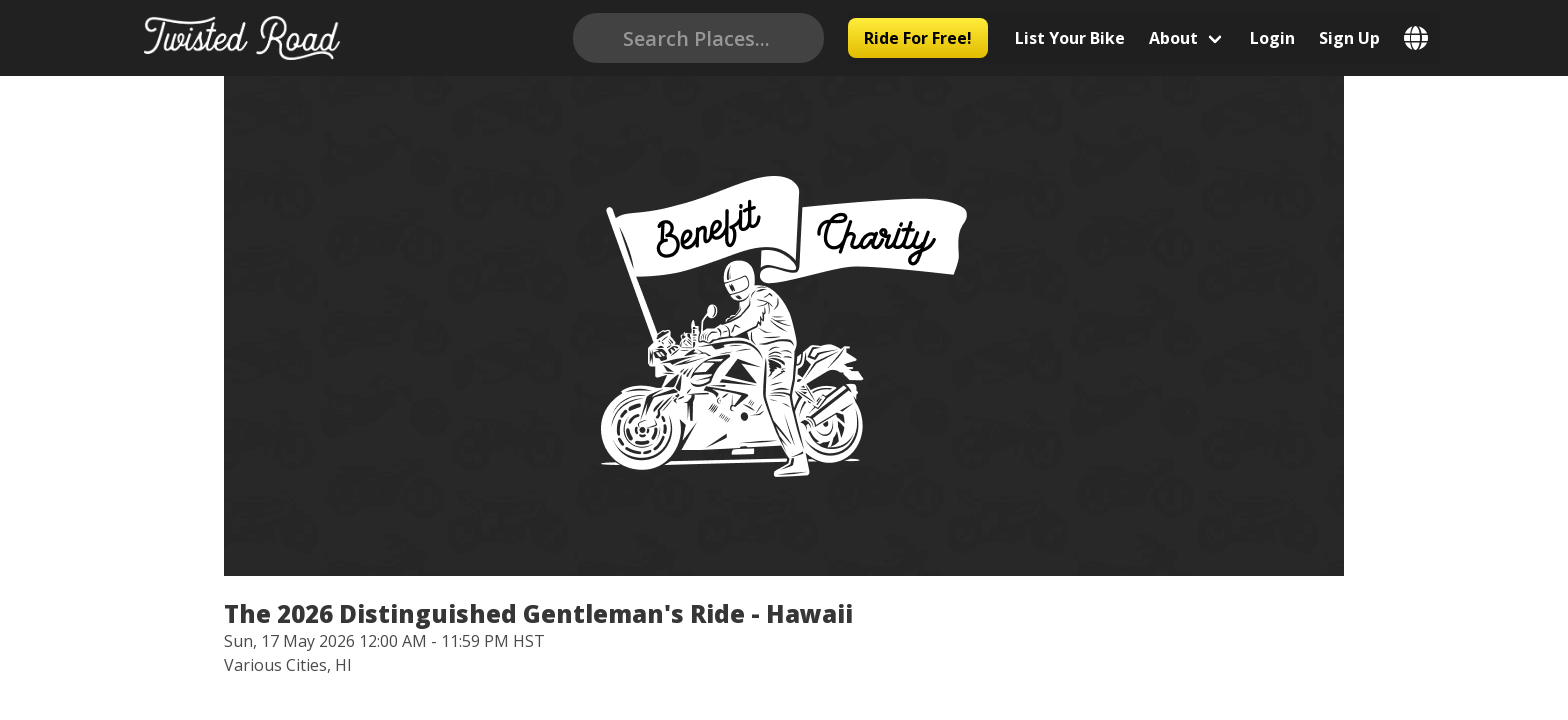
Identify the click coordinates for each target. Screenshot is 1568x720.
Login (1288, 38)
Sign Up (1365, 38)
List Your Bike (1086, 38)
